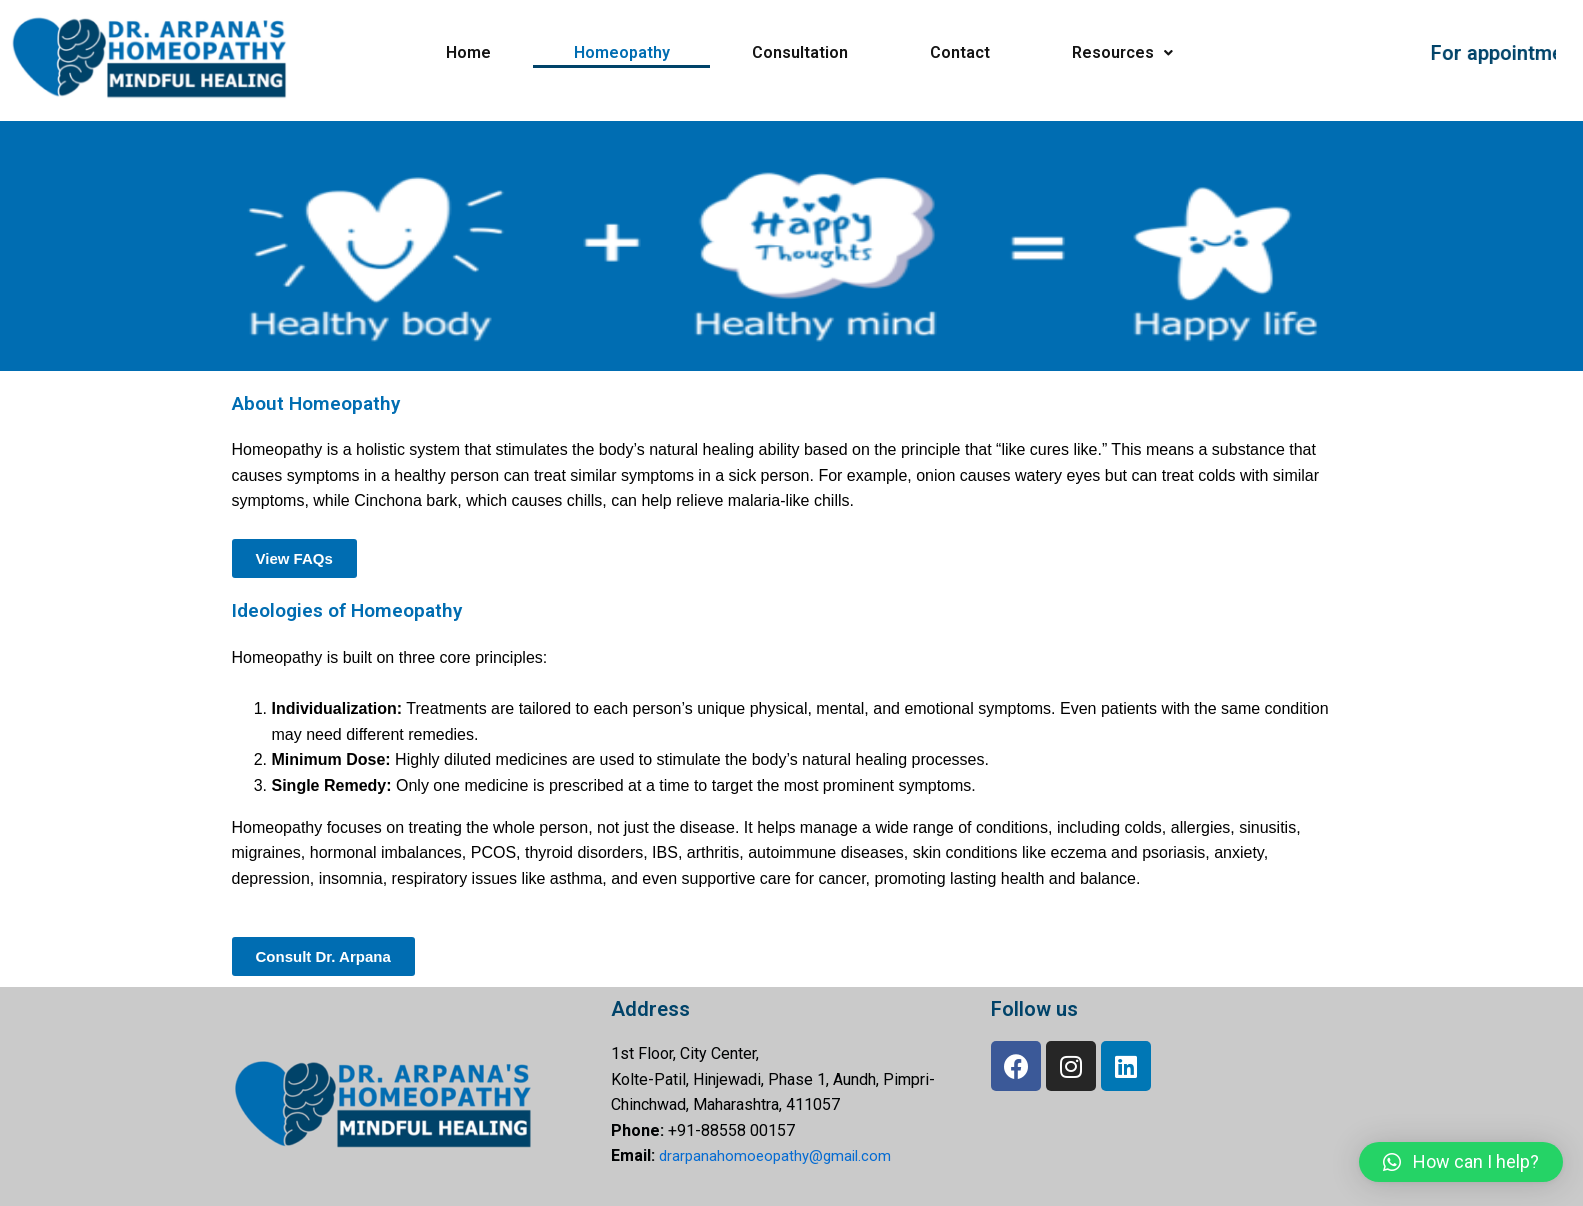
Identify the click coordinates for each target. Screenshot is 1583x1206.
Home (468, 52)
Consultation (800, 52)
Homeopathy (622, 52)
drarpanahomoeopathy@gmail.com (779, 1155)
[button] (1461, 1162)
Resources (1122, 52)
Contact (960, 52)
